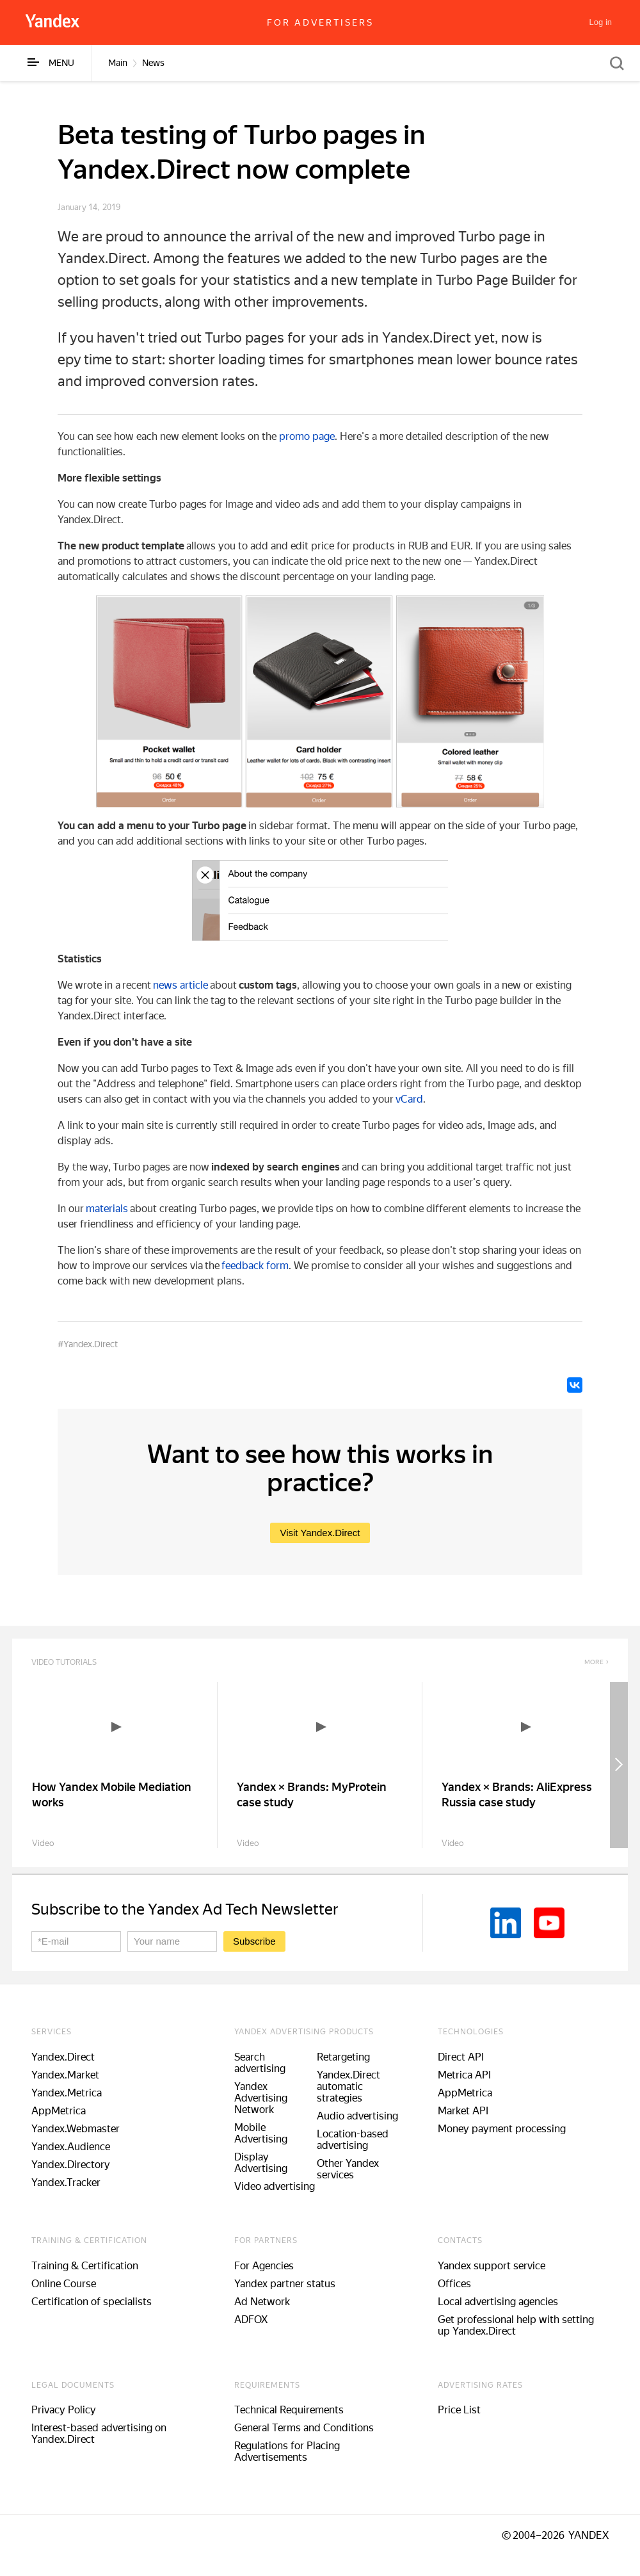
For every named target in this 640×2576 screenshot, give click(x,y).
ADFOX (251, 2319)
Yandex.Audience (70, 2147)
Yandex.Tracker (65, 2182)
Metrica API (464, 2075)
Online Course (63, 2284)
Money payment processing (502, 2129)
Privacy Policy (63, 2410)
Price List (459, 2410)
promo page (307, 436)
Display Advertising (260, 2163)
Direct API (461, 2057)
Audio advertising (357, 2116)
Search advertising (259, 2063)
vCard (409, 1099)
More (594, 1661)
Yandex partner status (284, 2284)
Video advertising (274, 2186)
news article (180, 985)
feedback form (255, 1266)
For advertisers (320, 22)
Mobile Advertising (260, 2133)
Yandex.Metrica (66, 2093)
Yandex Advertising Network (260, 2098)
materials (107, 1209)
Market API (463, 2111)
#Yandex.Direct (88, 1344)
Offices (454, 2284)
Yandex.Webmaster (75, 2129)
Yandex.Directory (70, 2165)
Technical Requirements (289, 2410)
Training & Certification (84, 2266)
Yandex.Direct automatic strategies (348, 2086)
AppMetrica (58, 2111)
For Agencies (264, 2266)
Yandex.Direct (63, 2057)
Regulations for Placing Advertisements (287, 2451)
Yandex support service (491, 2266)
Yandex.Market (65, 2075)
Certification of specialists (91, 2302)
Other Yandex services (348, 2169)
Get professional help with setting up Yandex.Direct (516, 2325)
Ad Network (262, 2302)
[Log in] (600, 22)
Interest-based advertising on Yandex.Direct (98, 2433)
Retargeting (343, 2057)
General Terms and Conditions (304, 2428)
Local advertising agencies (498, 2302)
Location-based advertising (352, 2139)
